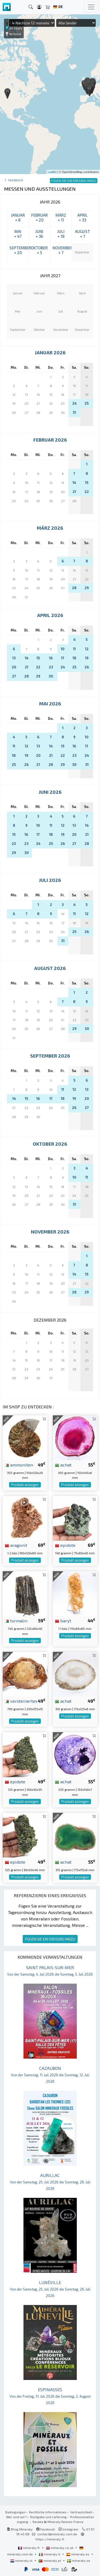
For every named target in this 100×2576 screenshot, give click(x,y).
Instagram (68, 2529)
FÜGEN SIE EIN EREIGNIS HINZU (50, 1939)
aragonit (16, 1545)
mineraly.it (50, 2554)
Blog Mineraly (20, 2529)
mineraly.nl (21, 2560)
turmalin (16, 1620)
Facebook (45, 2529)
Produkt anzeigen (25, 1485)
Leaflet (52, 172)
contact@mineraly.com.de (57, 2534)
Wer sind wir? (16, 2517)
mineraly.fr (29, 2547)
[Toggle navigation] (91, 7)
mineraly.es (78, 2554)
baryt (63, 1620)
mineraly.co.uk (60, 2547)
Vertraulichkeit (81, 2512)
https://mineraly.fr (50, 2539)
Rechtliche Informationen (48, 2512)
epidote (65, 1545)
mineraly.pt (50, 2560)
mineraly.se (78, 2560)
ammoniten (19, 1464)
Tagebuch (15, 180)
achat (63, 1464)
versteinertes (21, 1700)
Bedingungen (15, 2512)
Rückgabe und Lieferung (48, 2517)
